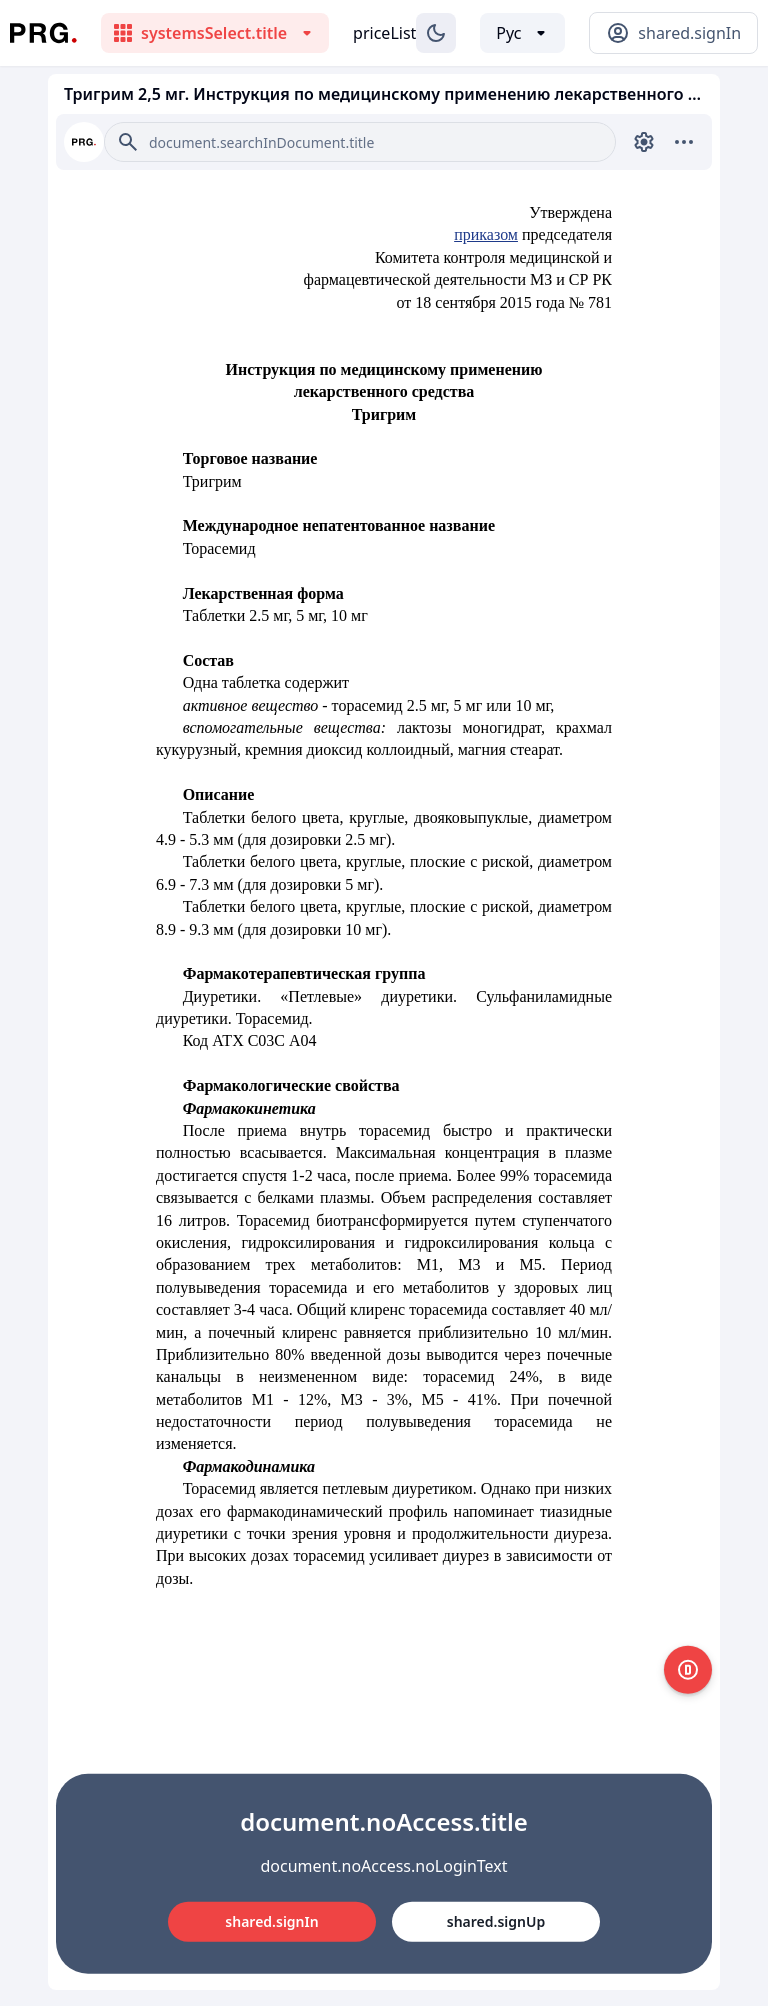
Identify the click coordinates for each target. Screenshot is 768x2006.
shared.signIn (271, 1921)
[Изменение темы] (436, 33)
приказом (486, 234)
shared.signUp (496, 1921)
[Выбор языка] (522, 33)
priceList (384, 33)
